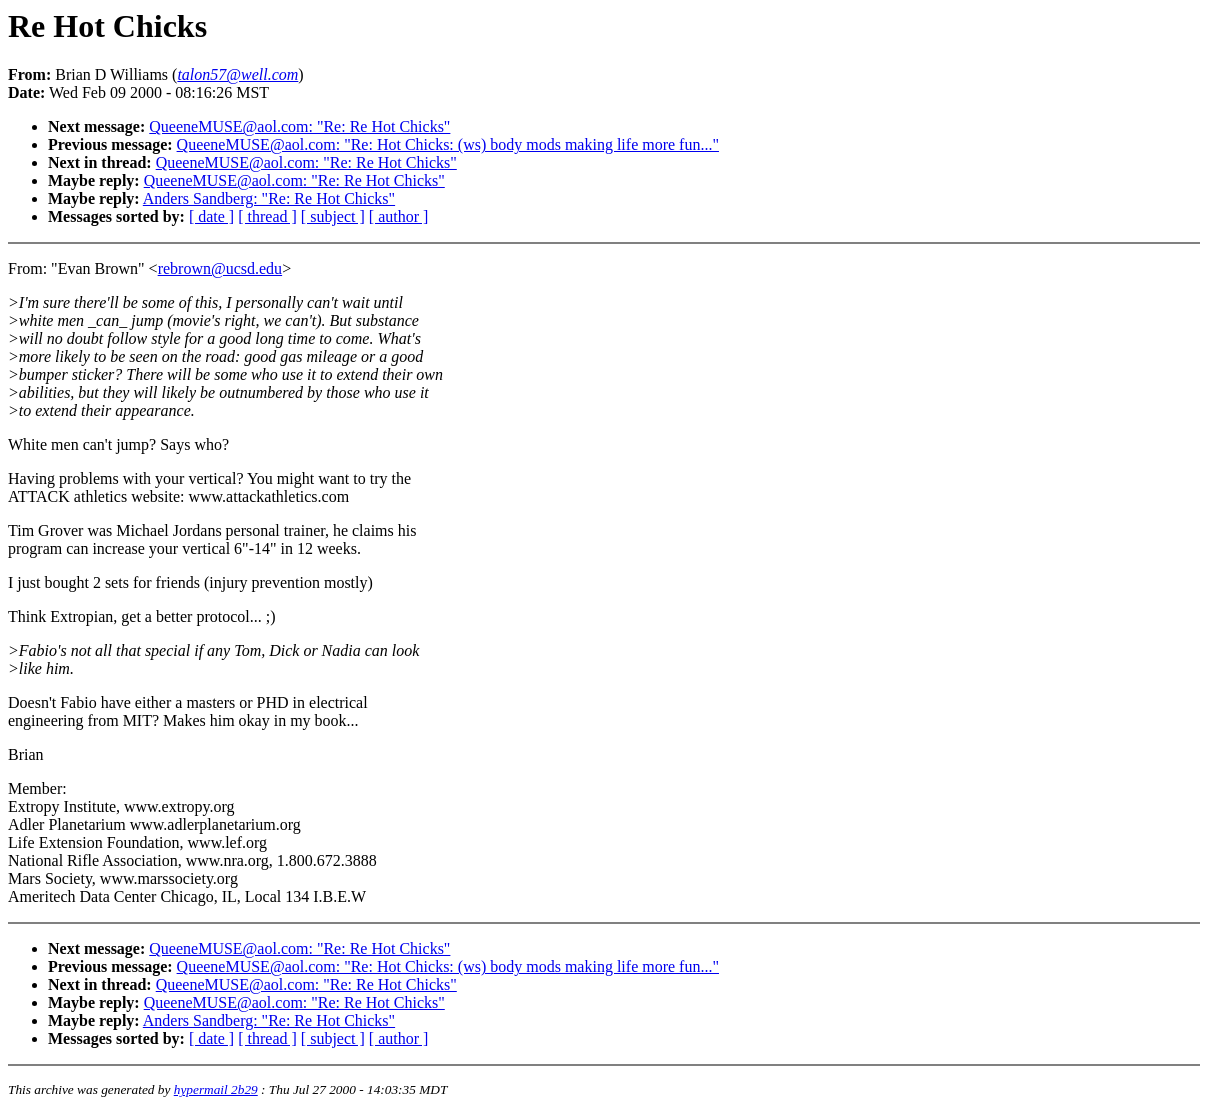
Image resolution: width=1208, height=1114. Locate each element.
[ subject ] (333, 216)
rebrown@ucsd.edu (220, 268)
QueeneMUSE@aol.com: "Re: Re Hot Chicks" (299, 126)
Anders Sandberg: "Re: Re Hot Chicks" (269, 198)
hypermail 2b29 (216, 1089)
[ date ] (211, 216)
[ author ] (399, 216)
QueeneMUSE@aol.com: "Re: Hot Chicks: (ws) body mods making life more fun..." (448, 144)
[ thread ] (267, 216)
